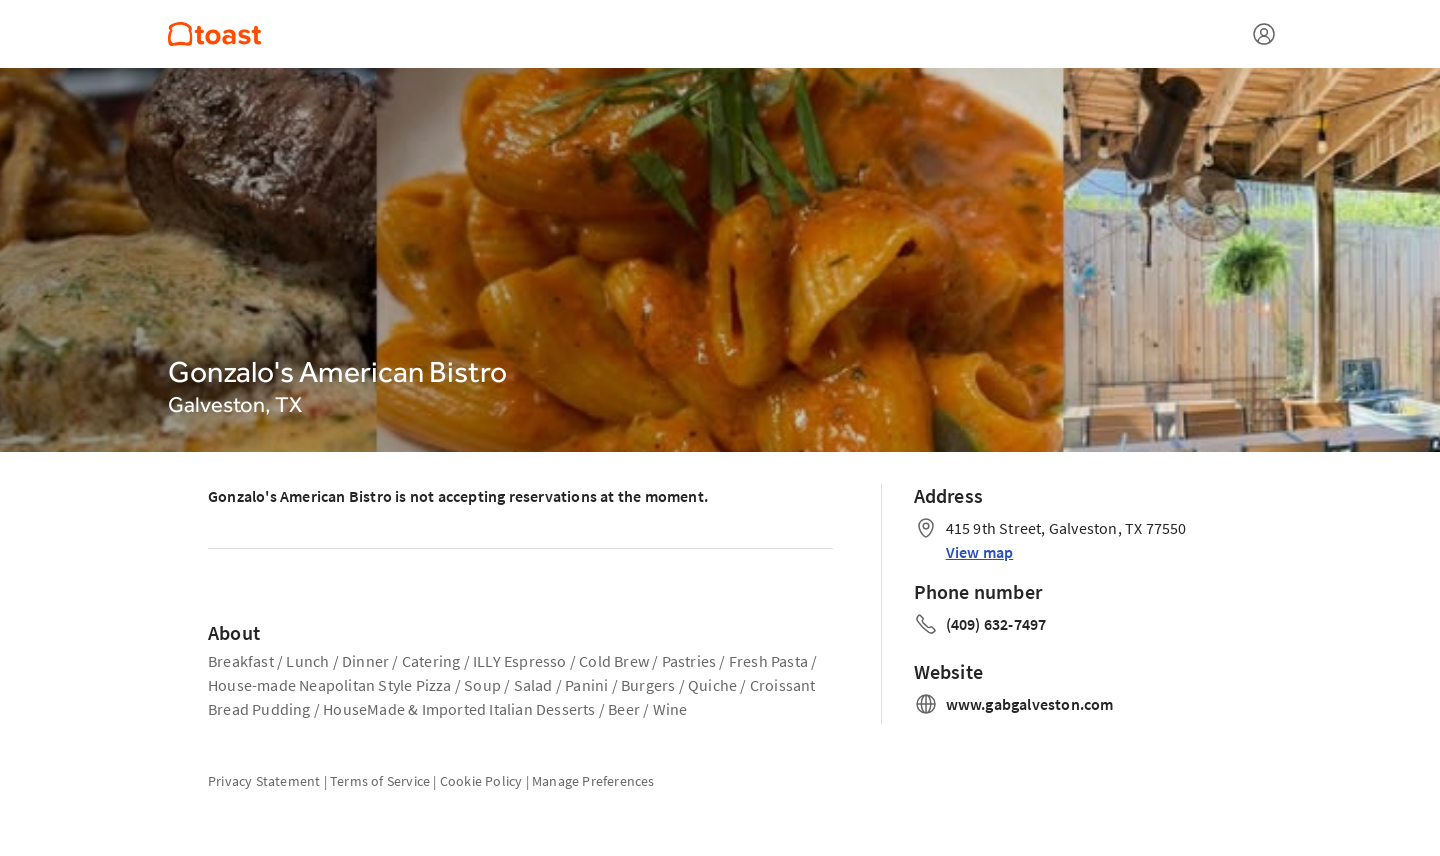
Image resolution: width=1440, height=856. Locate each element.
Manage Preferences (593, 781)
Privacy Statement (264, 781)
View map (980, 552)
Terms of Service (380, 781)
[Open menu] (1264, 34)
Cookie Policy (481, 781)
